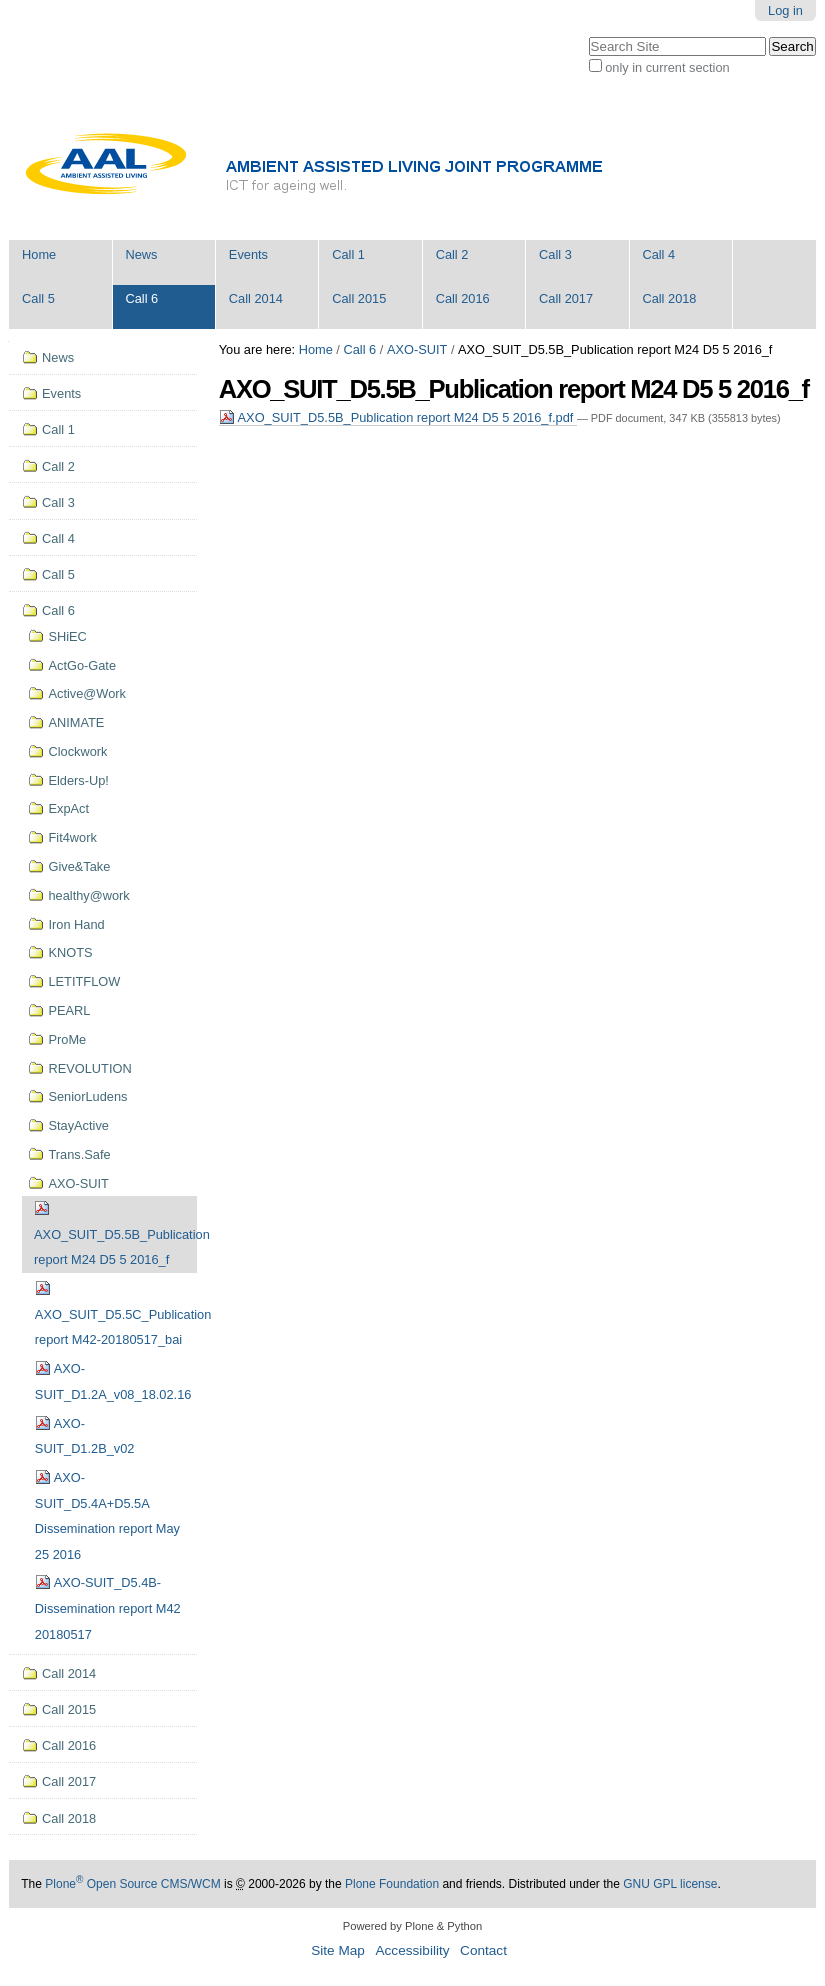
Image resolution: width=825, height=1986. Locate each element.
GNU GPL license (670, 1884)
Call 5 (38, 298)
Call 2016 (463, 298)
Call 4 (658, 254)
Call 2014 (256, 298)
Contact (483, 1950)
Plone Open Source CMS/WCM (132, 1884)
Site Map (338, 1950)
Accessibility (412, 1950)
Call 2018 (669, 298)
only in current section (667, 67)
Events (248, 254)
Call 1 (348, 254)
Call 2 (452, 254)
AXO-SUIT (417, 349)
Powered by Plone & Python (412, 1926)
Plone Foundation (392, 1884)
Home (39, 254)
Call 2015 (359, 298)
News (141, 254)
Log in (785, 10)
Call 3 (555, 254)
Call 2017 (566, 298)
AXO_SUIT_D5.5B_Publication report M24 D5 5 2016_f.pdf (398, 417)
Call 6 (141, 298)
